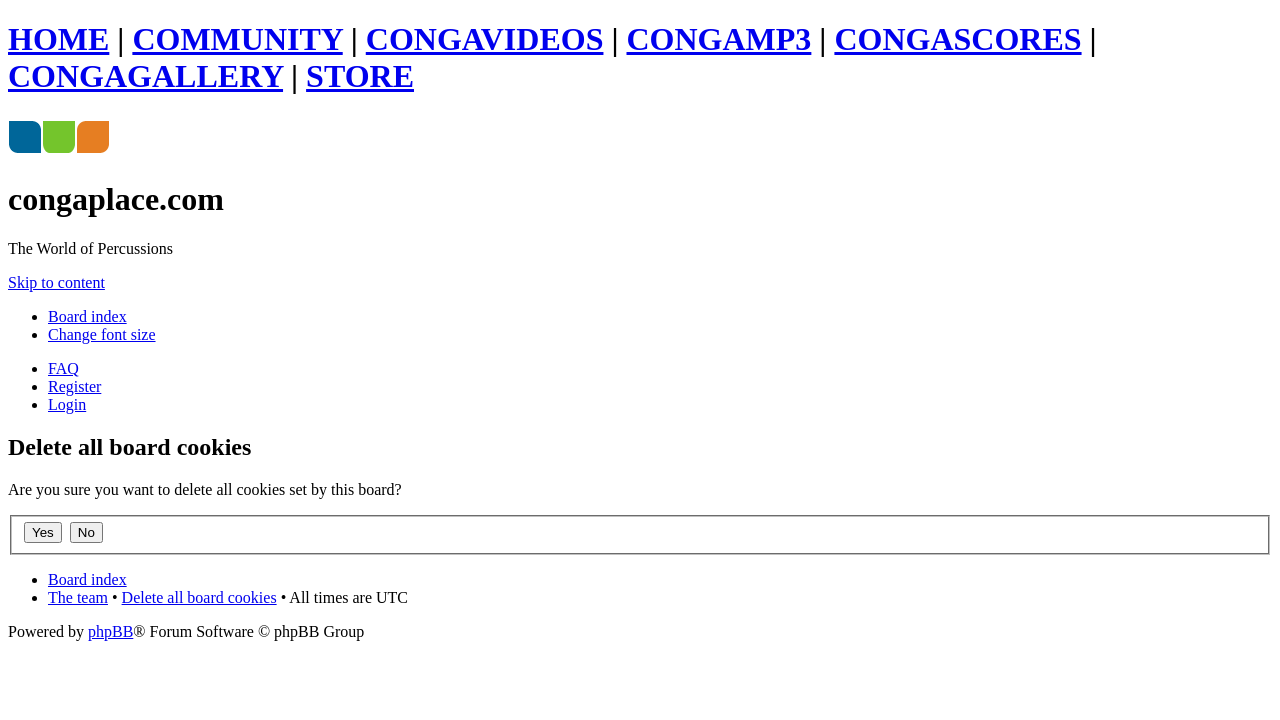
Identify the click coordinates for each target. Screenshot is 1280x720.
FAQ (63, 368)
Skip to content (56, 282)
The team (78, 597)
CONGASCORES (957, 39)
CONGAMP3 (719, 39)
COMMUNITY (237, 39)
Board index (87, 316)
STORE (360, 76)
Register (74, 386)
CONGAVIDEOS (485, 39)
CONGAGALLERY (145, 76)
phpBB (110, 631)
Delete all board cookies (199, 597)
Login (67, 404)
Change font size (102, 334)
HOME (58, 39)
